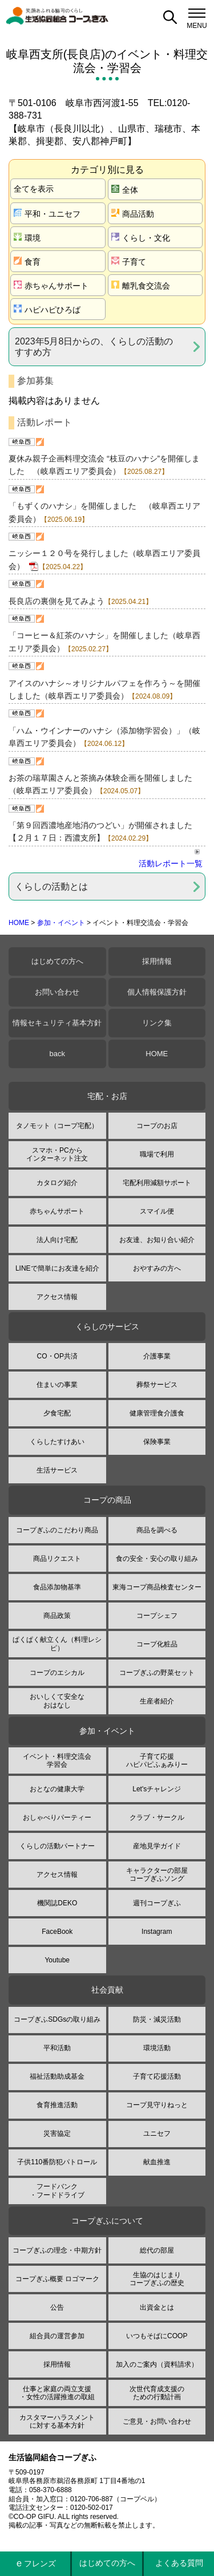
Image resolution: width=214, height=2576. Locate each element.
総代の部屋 (157, 2250)
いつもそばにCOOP (156, 2336)
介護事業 (157, 1356)
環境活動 (157, 2048)
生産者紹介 (157, 1701)
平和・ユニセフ (47, 213)
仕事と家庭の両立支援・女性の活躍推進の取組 (57, 2393)
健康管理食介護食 (157, 1413)
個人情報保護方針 (157, 992)
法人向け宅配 (57, 1240)
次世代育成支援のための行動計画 (157, 2393)
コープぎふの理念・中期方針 (57, 2250)
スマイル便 (157, 1211)
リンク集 (157, 1023)
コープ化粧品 (156, 1644)
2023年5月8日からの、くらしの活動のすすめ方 (94, 346)
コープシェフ (156, 1616)
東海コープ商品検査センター (156, 1587)
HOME (19, 923)
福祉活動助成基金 (57, 2076)
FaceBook (57, 1932)
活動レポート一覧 (171, 863)
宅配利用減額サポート (157, 1183)
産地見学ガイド (157, 1846)
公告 (57, 2307)
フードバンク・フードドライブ (57, 2190)
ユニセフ (157, 2133)
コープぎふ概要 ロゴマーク (57, 2279)
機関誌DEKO (57, 1903)
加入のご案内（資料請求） (157, 2364)
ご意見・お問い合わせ (157, 2421)
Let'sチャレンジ (156, 1789)
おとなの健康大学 (57, 1789)
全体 (124, 189)
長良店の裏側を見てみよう (56, 601)
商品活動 (132, 213)
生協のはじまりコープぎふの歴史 (157, 2279)
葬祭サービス (156, 1385)
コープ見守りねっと (157, 2105)
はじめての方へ (57, 961)
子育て (128, 261)
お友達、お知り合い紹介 (157, 1240)
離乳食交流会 (140, 285)
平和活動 (57, 2048)
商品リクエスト (57, 1559)
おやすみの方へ (157, 1268)
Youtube (57, 1960)
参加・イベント (61, 923)
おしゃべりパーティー (57, 1818)
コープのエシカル (57, 1673)
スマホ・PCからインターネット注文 (57, 1154)
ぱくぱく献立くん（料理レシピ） (57, 1644)
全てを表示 (34, 188)
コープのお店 (156, 1126)
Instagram (157, 1932)
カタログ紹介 (57, 1183)
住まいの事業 (57, 1385)
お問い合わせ (57, 992)
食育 (27, 261)
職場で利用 (157, 1154)
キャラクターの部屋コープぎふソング (157, 1875)
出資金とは (157, 2307)
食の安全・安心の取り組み (157, 1559)
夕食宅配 (57, 1413)
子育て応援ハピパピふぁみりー (157, 1760)
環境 (27, 237)
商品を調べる (156, 1530)
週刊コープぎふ (157, 1903)
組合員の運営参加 (57, 2336)
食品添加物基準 (57, 1587)
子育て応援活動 (157, 2076)
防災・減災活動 (157, 2019)
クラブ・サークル (157, 1818)
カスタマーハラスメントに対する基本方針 (57, 2421)
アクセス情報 (57, 1297)
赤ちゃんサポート (51, 285)
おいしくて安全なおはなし (57, 1701)
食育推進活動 (57, 2105)
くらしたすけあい (57, 1442)
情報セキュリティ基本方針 (57, 1023)
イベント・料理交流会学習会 (57, 1760)
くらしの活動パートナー (57, 1846)
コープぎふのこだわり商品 (57, 1530)
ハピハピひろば (47, 309)
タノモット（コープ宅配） (57, 1126)
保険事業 (157, 1442)
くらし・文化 (140, 237)
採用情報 (157, 961)
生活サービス (57, 1470)
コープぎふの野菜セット (157, 1673)
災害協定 (57, 2133)
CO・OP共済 (57, 1356)
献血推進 (157, 2162)
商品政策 (57, 1616)
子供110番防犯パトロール (57, 2162)
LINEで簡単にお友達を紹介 (57, 1268)
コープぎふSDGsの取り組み (57, 2019)
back (57, 1053)
